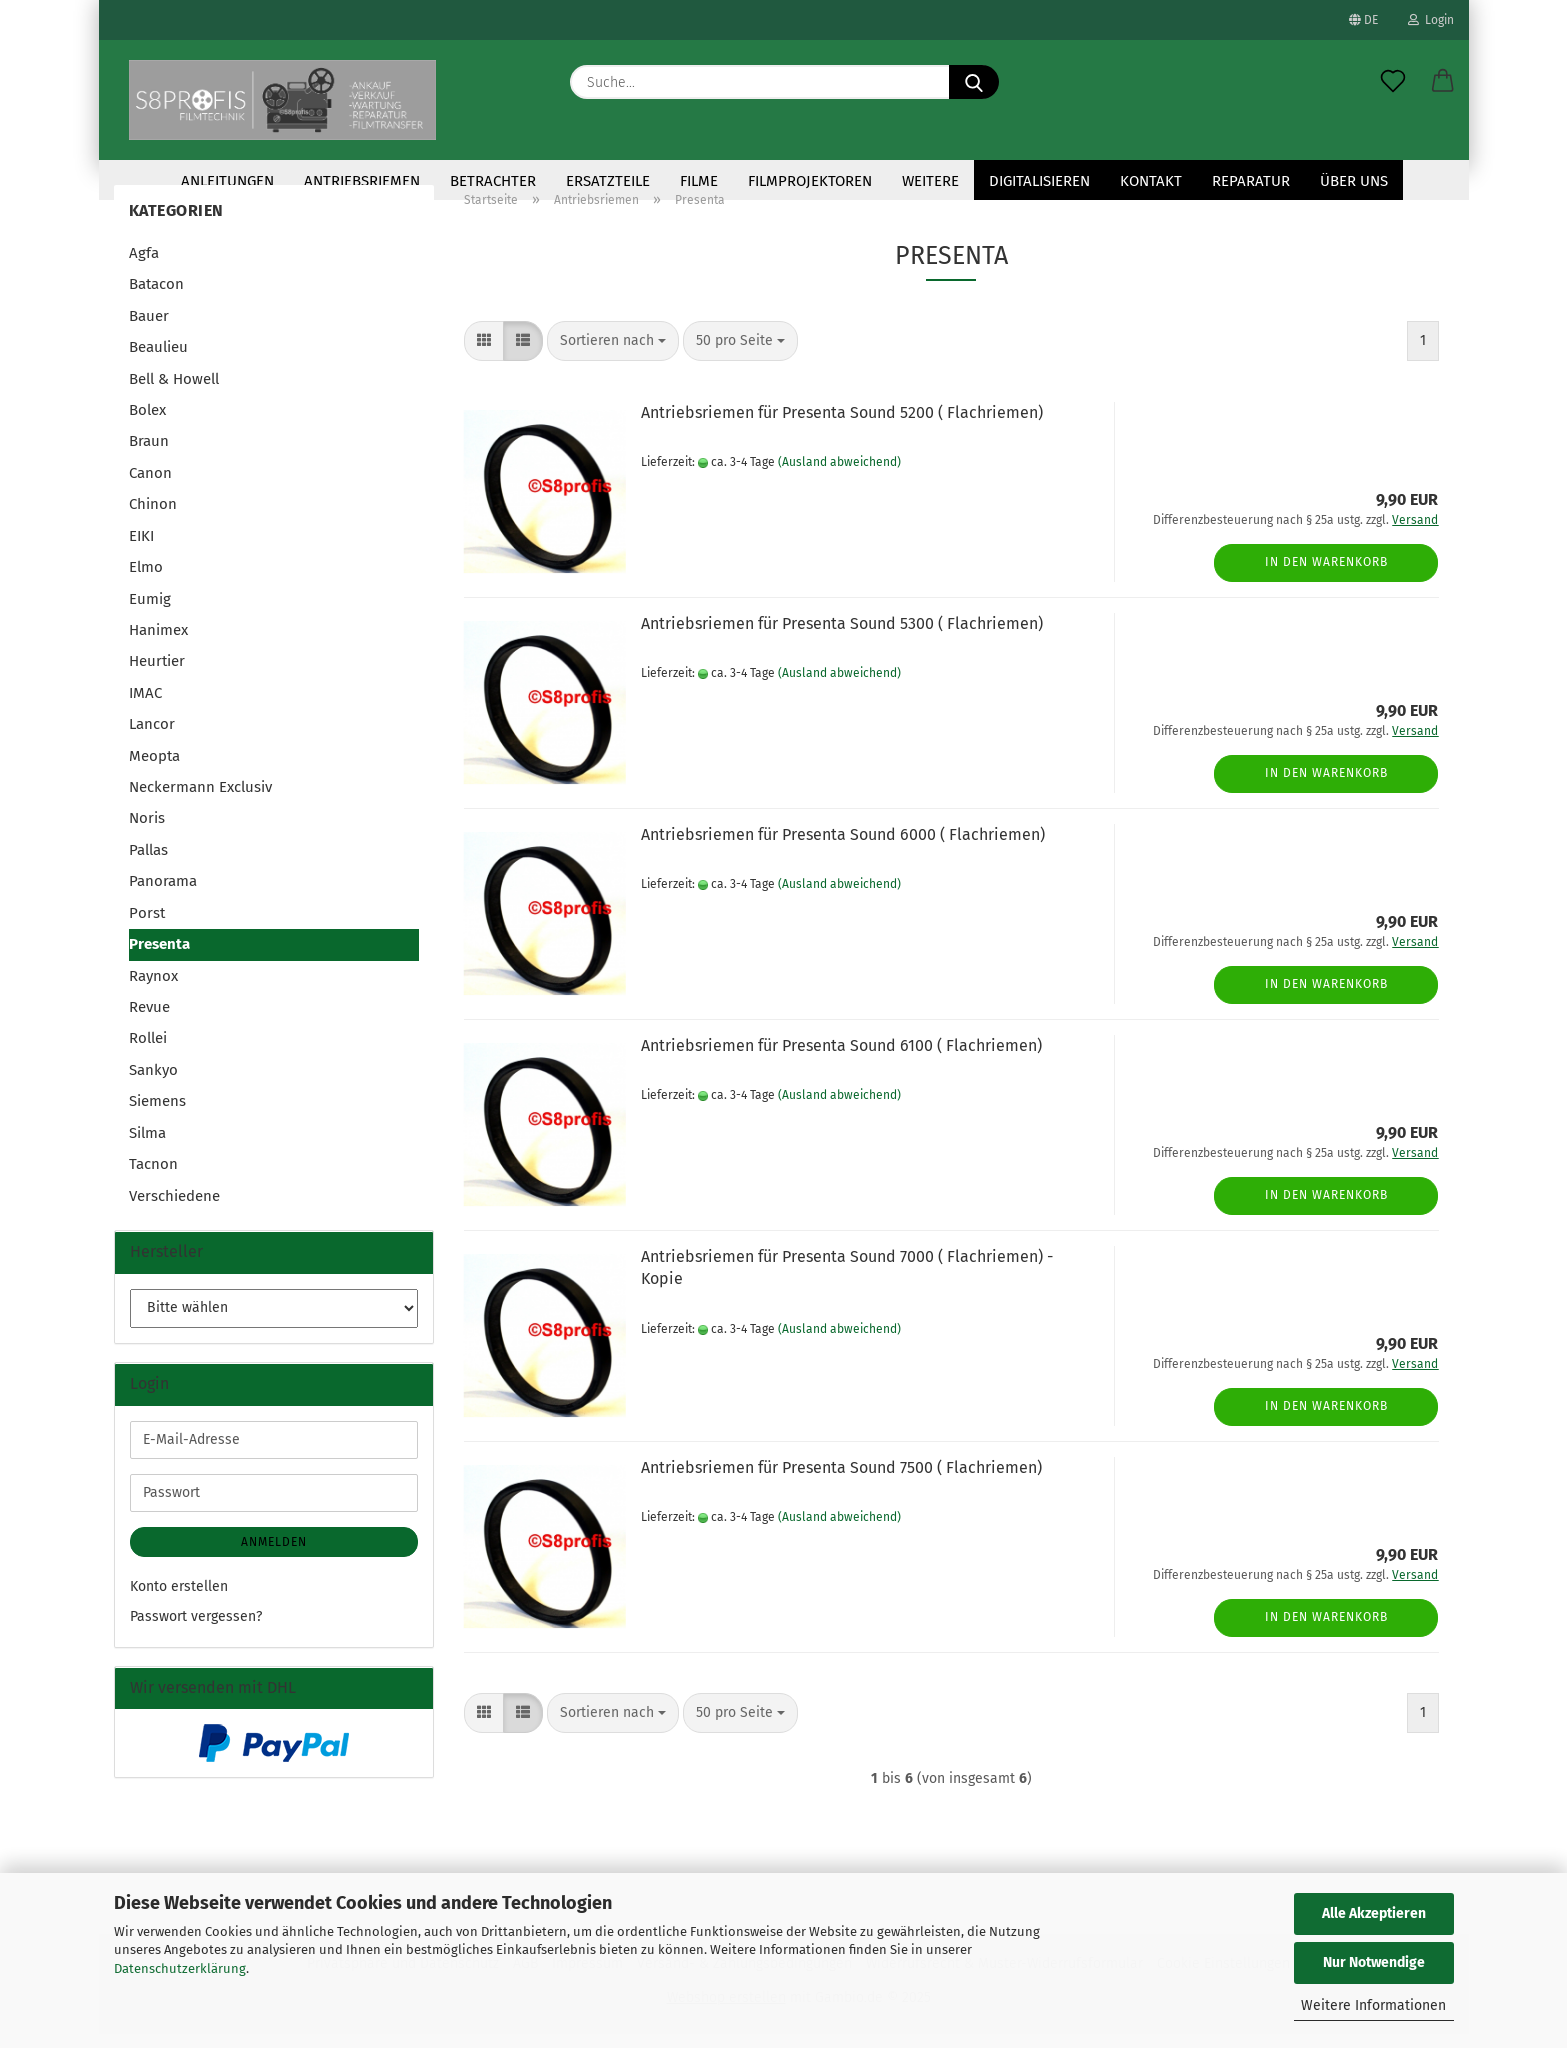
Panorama (163, 895)
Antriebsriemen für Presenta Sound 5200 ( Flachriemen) (842, 426)
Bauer (149, 330)
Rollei (148, 1052)
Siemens (157, 1115)
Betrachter (493, 181)
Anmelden (274, 1556)
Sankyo (153, 1084)
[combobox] (613, 355)
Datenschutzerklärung (180, 1968)
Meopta (154, 770)
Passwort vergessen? (196, 1630)
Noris (147, 832)
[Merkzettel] (1393, 82)
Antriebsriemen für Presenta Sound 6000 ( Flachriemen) (843, 848)
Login (1431, 20)
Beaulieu (158, 361)
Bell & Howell (174, 393)
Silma (147, 1147)
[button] (1443, 82)
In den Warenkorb (1326, 576)
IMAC (145, 707)
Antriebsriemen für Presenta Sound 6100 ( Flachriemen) (841, 1059)
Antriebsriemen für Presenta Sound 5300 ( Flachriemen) (842, 637)
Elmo (146, 581)
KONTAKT (1151, 181)
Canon (150, 487)
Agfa (144, 267)
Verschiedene (174, 1210)
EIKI (141, 550)
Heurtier (157, 675)
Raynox (153, 990)
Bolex (147, 424)
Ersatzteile (608, 181)
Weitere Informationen (1373, 2005)
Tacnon (153, 1178)
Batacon (156, 298)
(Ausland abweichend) (839, 476)
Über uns (1354, 181)
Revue (149, 1021)
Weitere (930, 181)
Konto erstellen (179, 1600)
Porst (147, 927)
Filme (699, 181)
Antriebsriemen (362, 181)
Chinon (153, 518)
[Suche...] (974, 82)
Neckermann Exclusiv (200, 801)
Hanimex (158, 644)
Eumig (150, 612)
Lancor (152, 738)
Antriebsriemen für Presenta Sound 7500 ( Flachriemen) (841, 1481)
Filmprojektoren (810, 181)
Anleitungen (227, 181)
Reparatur (1251, 181)
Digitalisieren (1039, 181)
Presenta (159, 958)
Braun (149, 455)
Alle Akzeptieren (1374, 1913)
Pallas (148, 864)
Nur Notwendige (1374, 1962)
